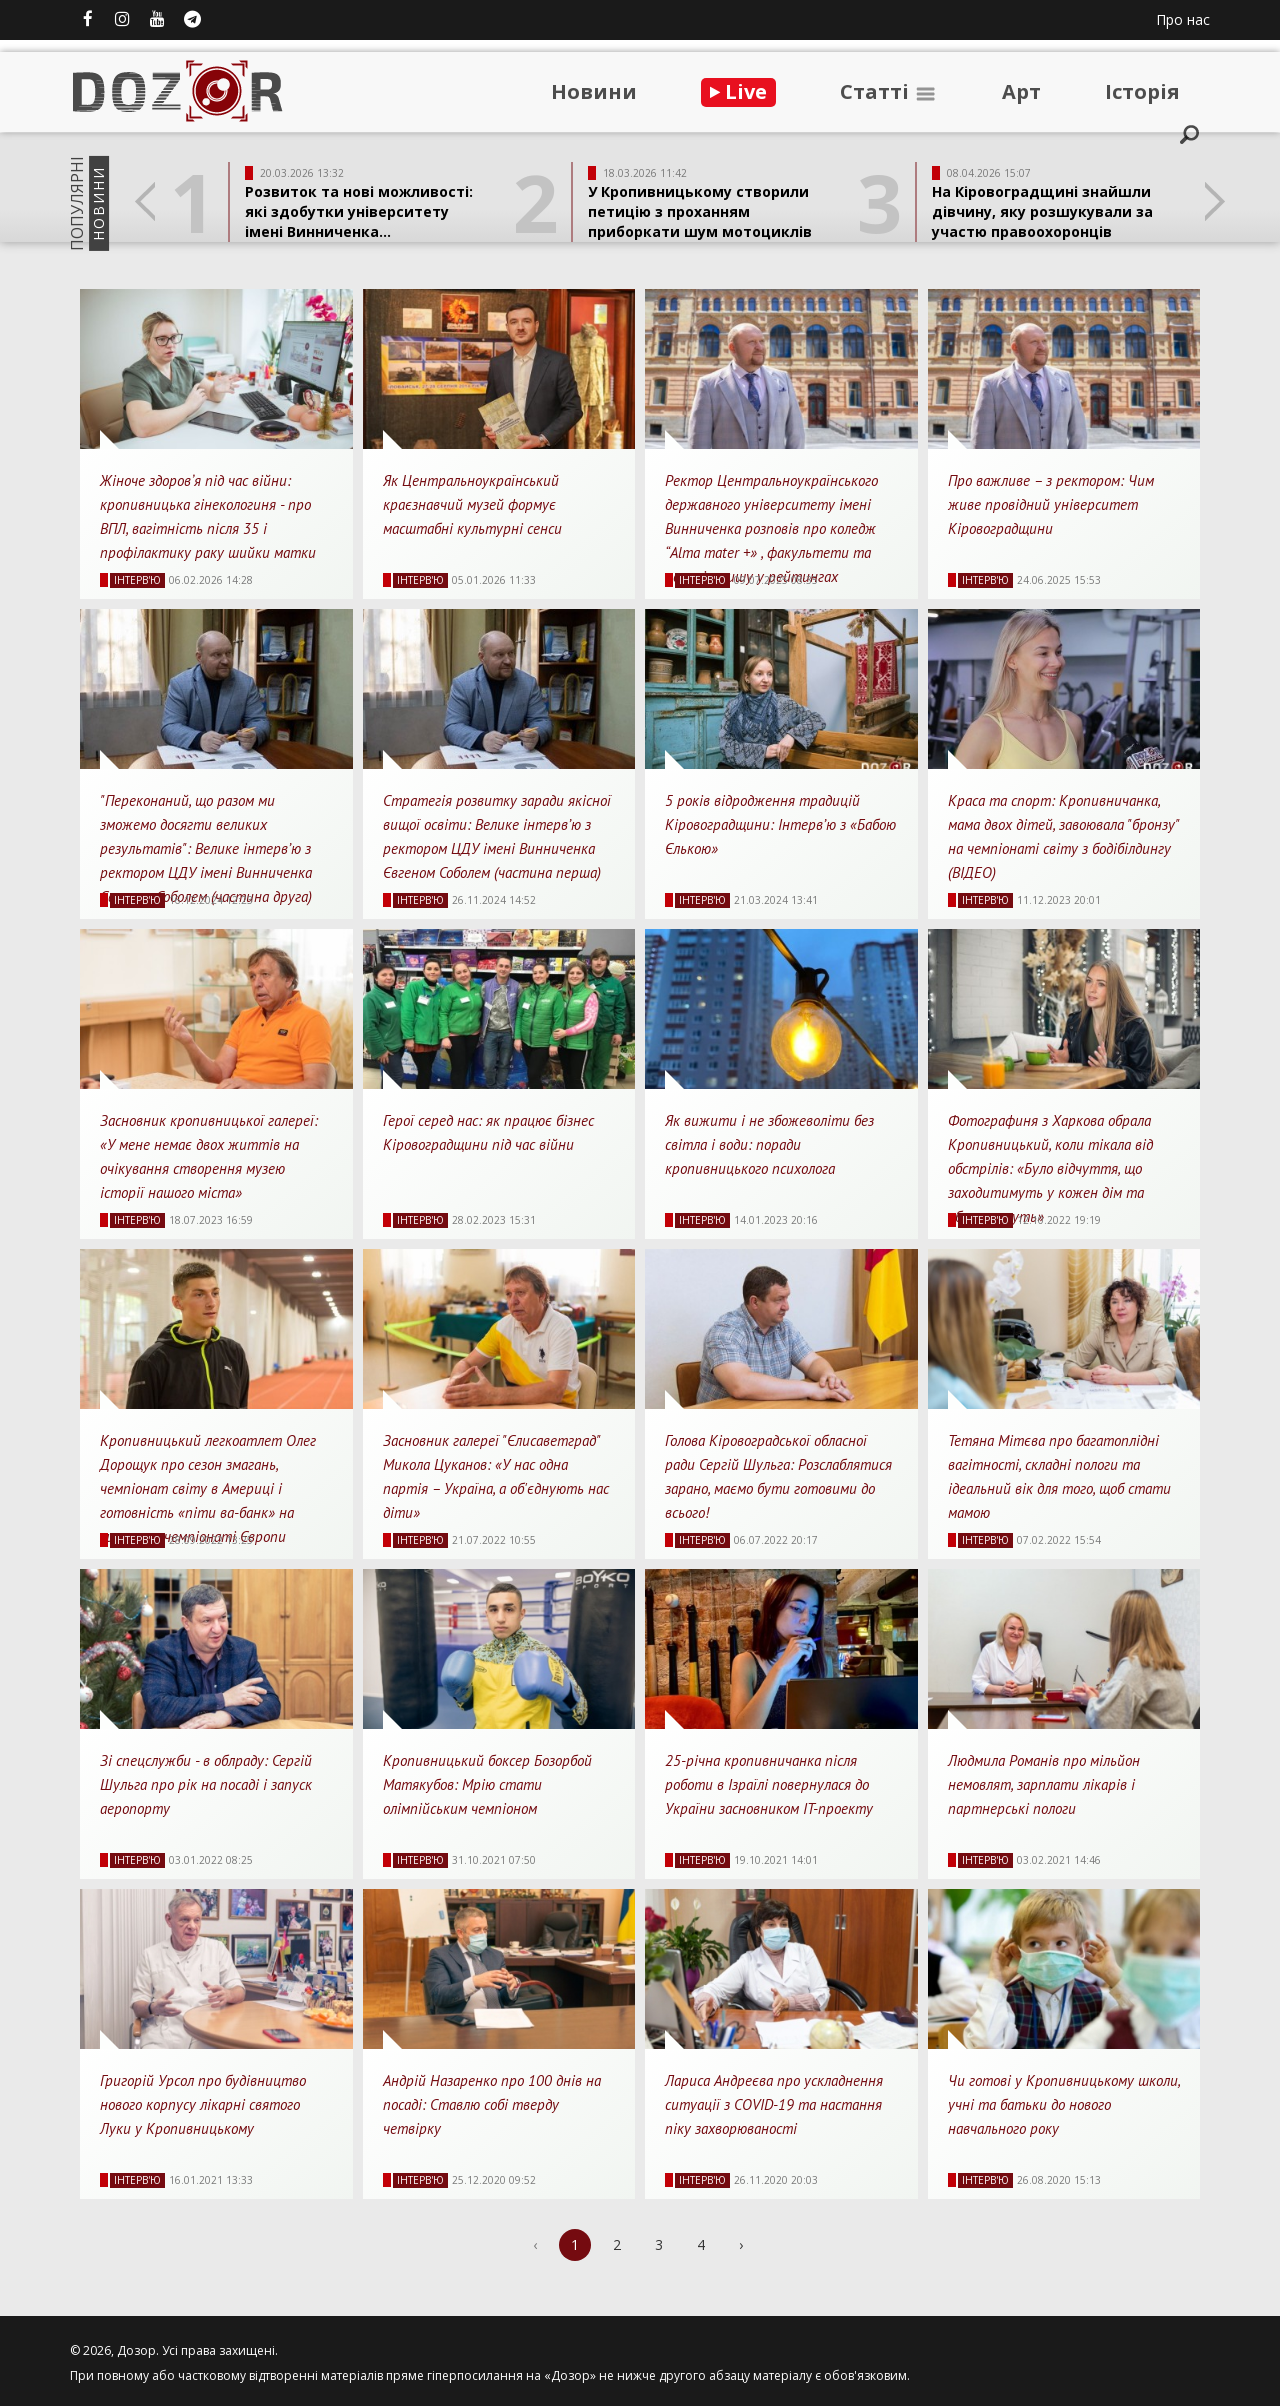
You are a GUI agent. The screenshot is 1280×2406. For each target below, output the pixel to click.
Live (738, 91)
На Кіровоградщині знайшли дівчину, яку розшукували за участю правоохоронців (1042, 211)
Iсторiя (1142, 91)
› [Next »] (741, 2244)
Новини (594, 91)
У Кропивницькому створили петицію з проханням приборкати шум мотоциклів (700, 211)
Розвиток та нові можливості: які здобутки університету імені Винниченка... (359, 211)
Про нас (1183, 19)
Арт (1021, 91)
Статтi (889, 91)
